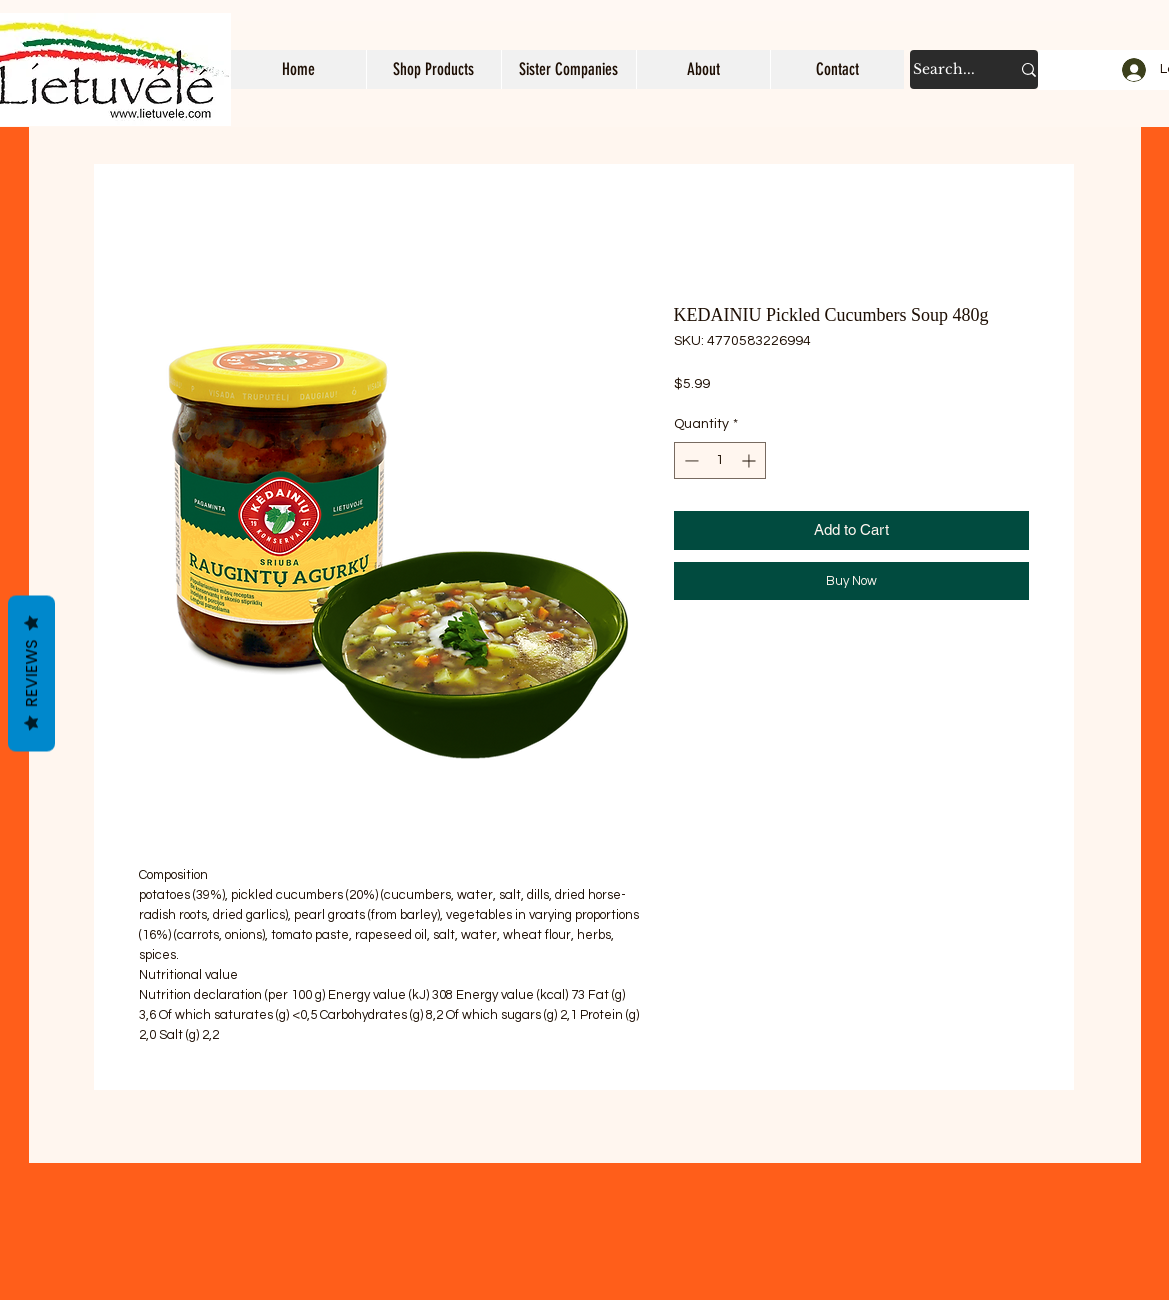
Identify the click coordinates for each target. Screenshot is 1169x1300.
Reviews (31, 674)
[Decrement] (689, 460)
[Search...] (946, 69)
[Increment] (750, 460)
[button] (433, 69)
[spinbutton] (720, 460)
